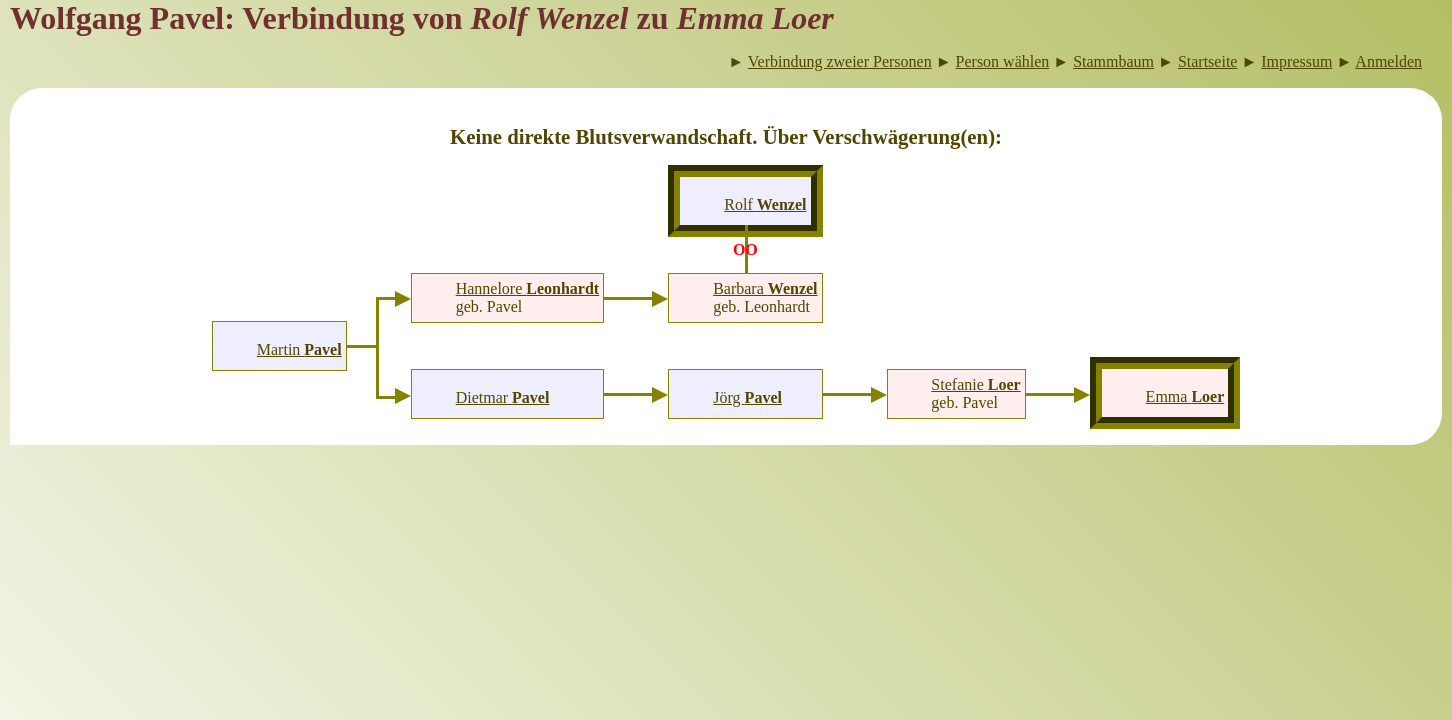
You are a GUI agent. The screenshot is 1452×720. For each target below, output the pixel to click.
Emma (1185, 396)
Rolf (765, 204)
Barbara (765, 288)
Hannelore (528, 288)
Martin (299, 349)
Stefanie (975, 384)
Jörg (747, 397)
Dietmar (503, 397)
